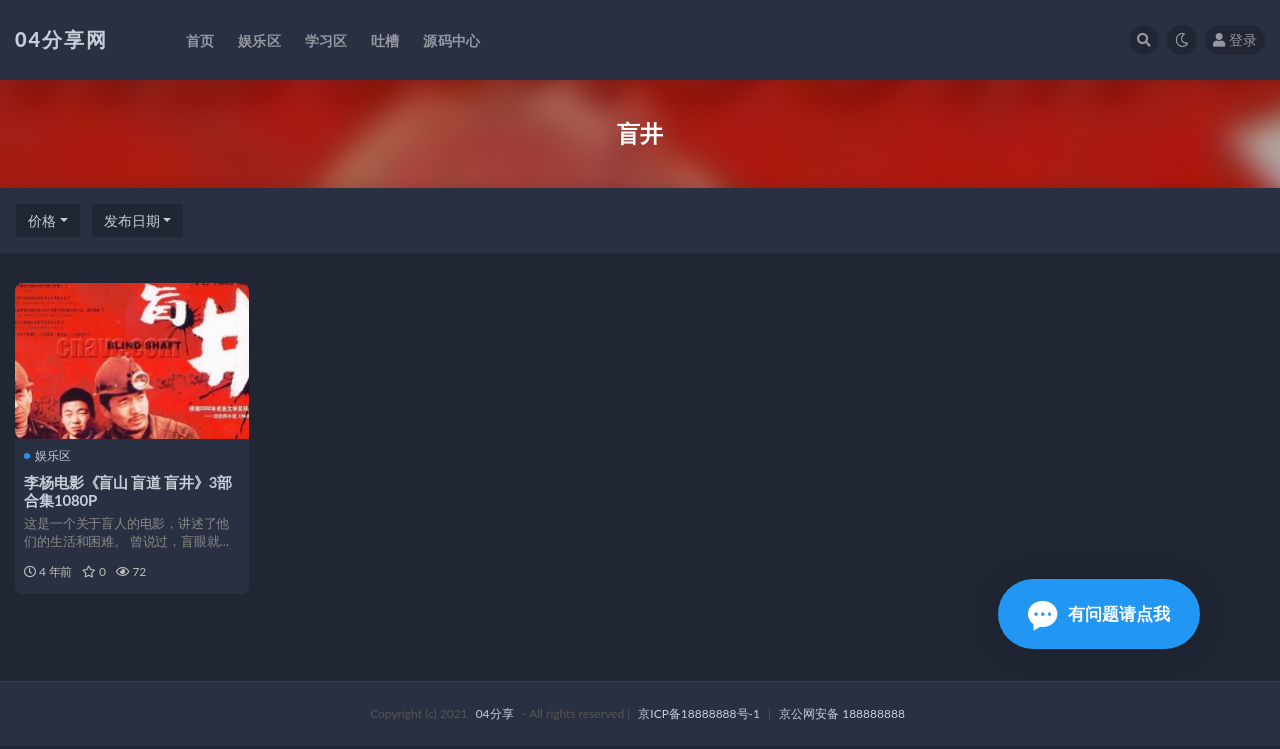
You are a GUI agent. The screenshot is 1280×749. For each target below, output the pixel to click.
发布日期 (132, 220)
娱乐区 (48, 456)
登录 (1235, 39)
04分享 (495, 716)
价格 (42, 220)
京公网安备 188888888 (842, 716)
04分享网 (61, 39)
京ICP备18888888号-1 (699, 716)
